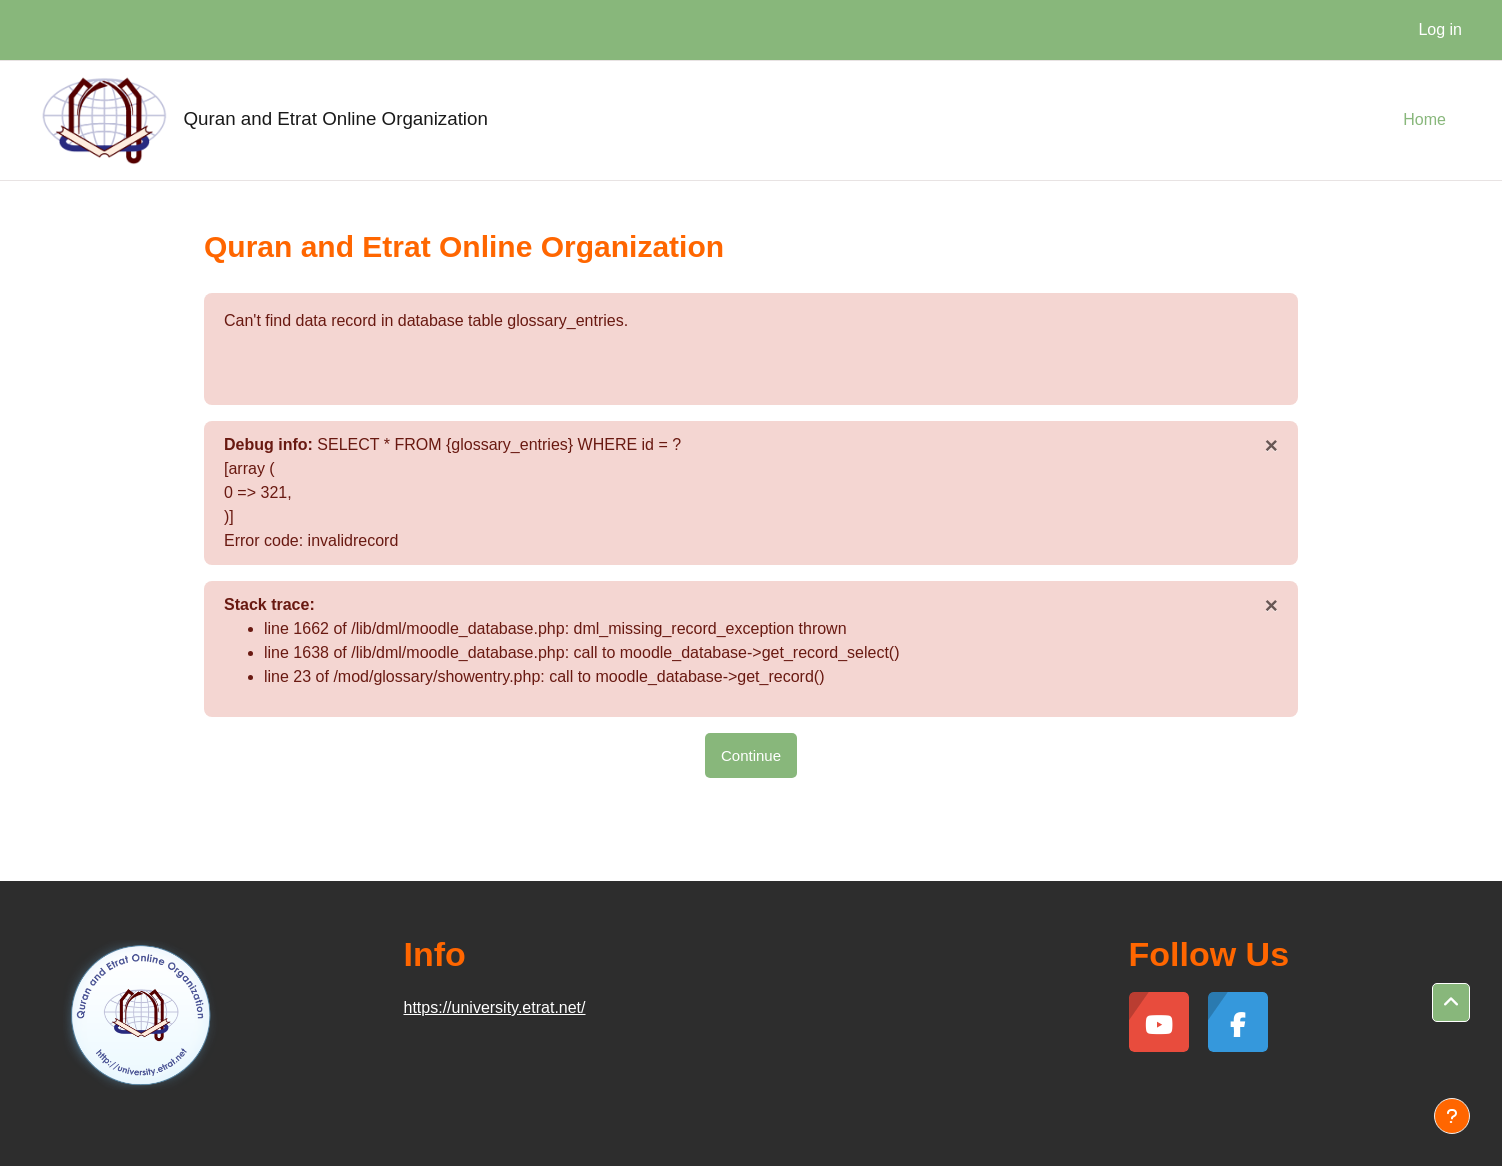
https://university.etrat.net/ (495, 1007)
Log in (1440, 29)
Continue (751, 755)
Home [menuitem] (1424, 119)
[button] (1451, 1003)
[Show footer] (1452, 1116)
